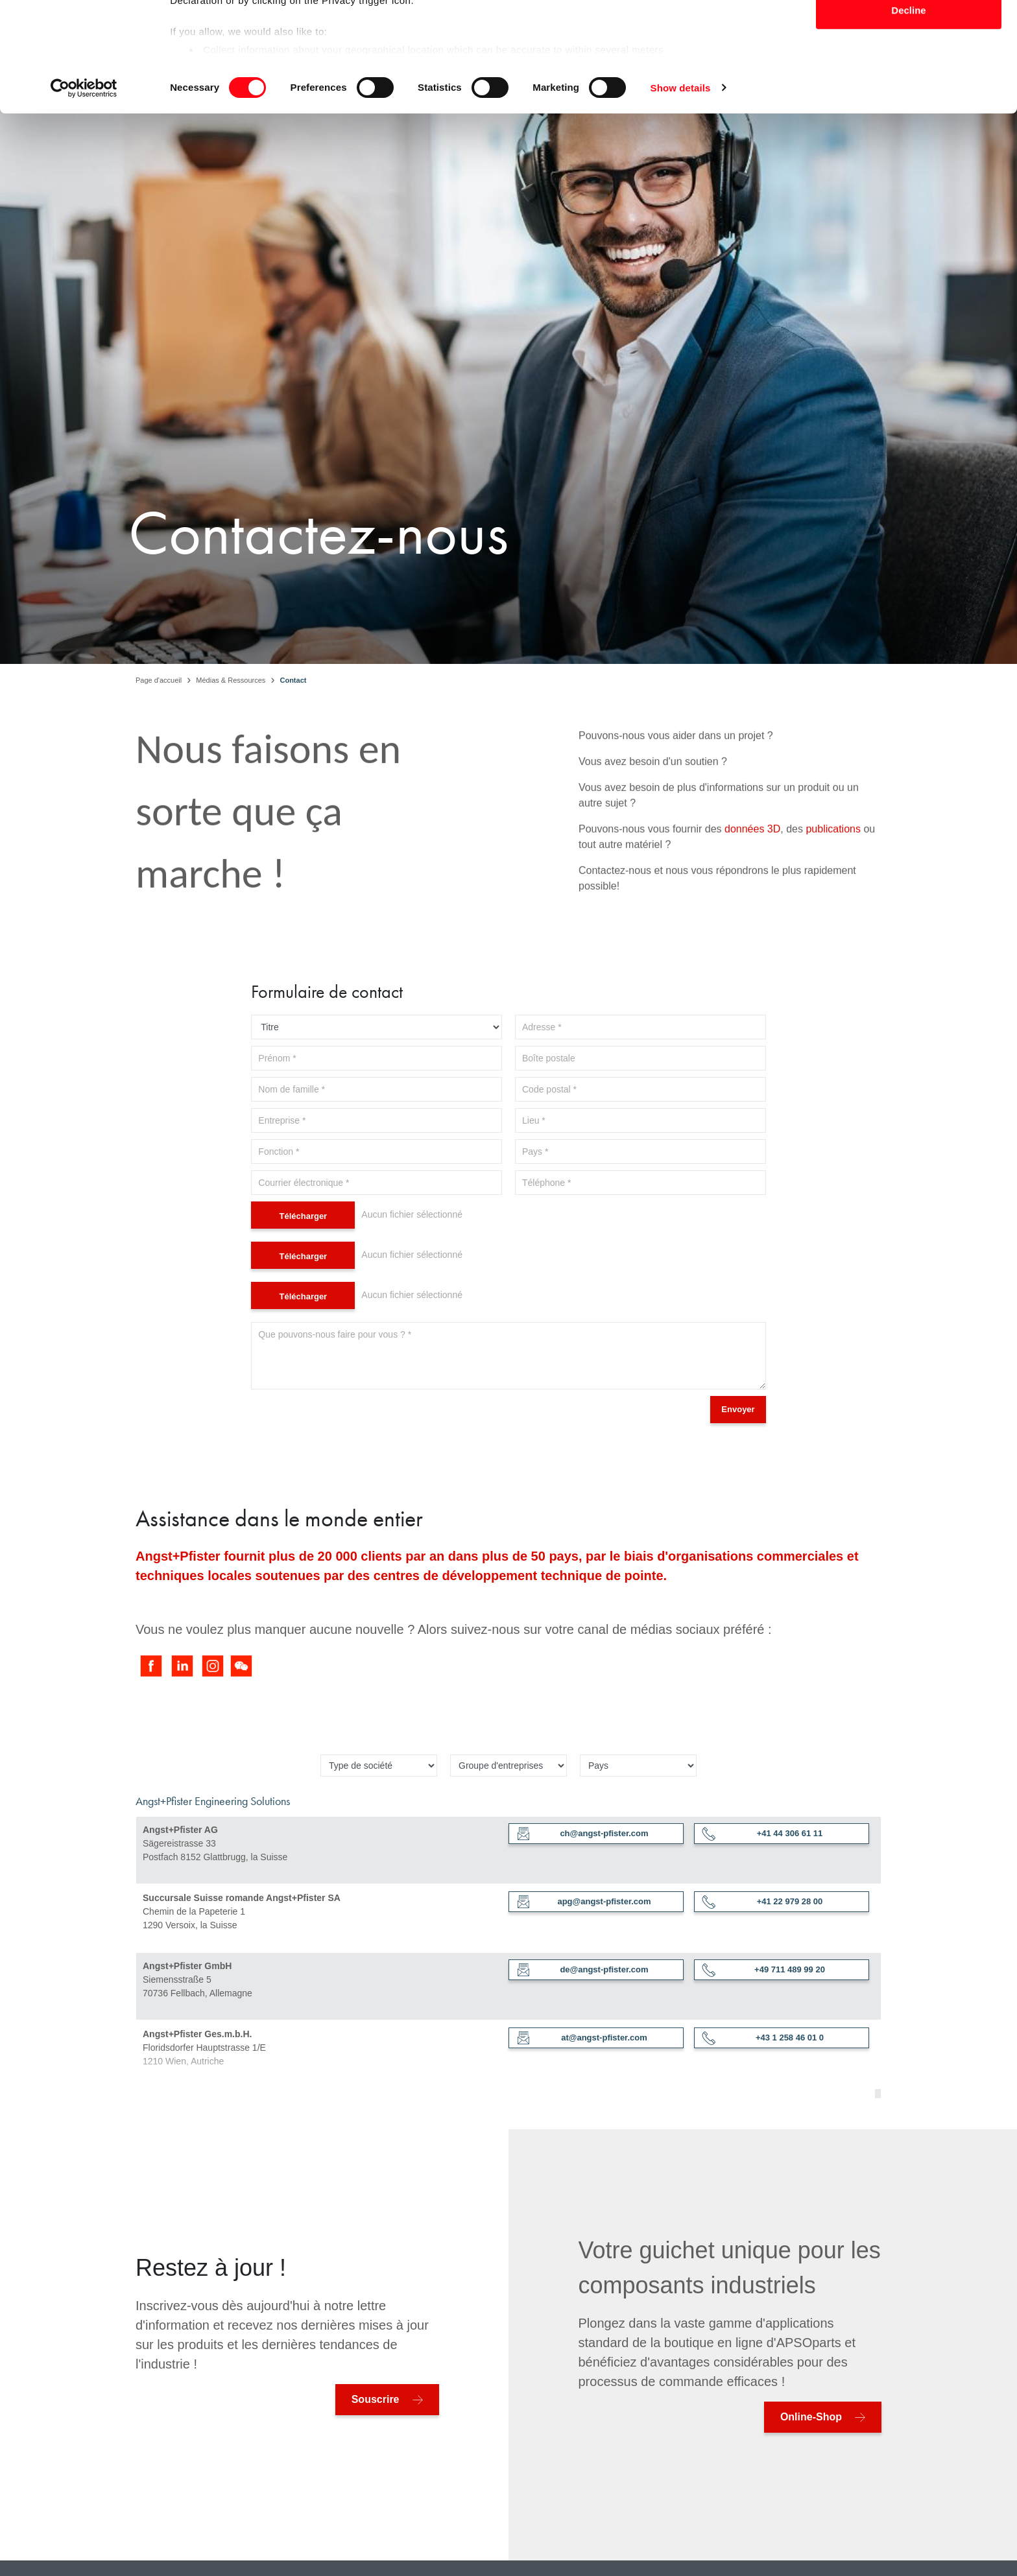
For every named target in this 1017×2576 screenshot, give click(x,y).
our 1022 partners (251, 46)
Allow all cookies (909, 33)
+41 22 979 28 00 (762, 1901)
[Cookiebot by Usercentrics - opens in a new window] (84, 196)
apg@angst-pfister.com (584, 1901)
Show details (681, 195)
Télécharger (303, 1216)
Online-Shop (811, 2416)
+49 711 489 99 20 (763, 1969)
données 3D (752, 934)
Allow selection (908, 75)
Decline (908, 118)
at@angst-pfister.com (582, 2037)
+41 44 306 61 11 (762, 1833)
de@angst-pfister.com (583, 1969)
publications (833, 934)
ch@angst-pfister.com (583, 1833)
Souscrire (376, 2399)
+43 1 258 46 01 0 (763, 2037)
